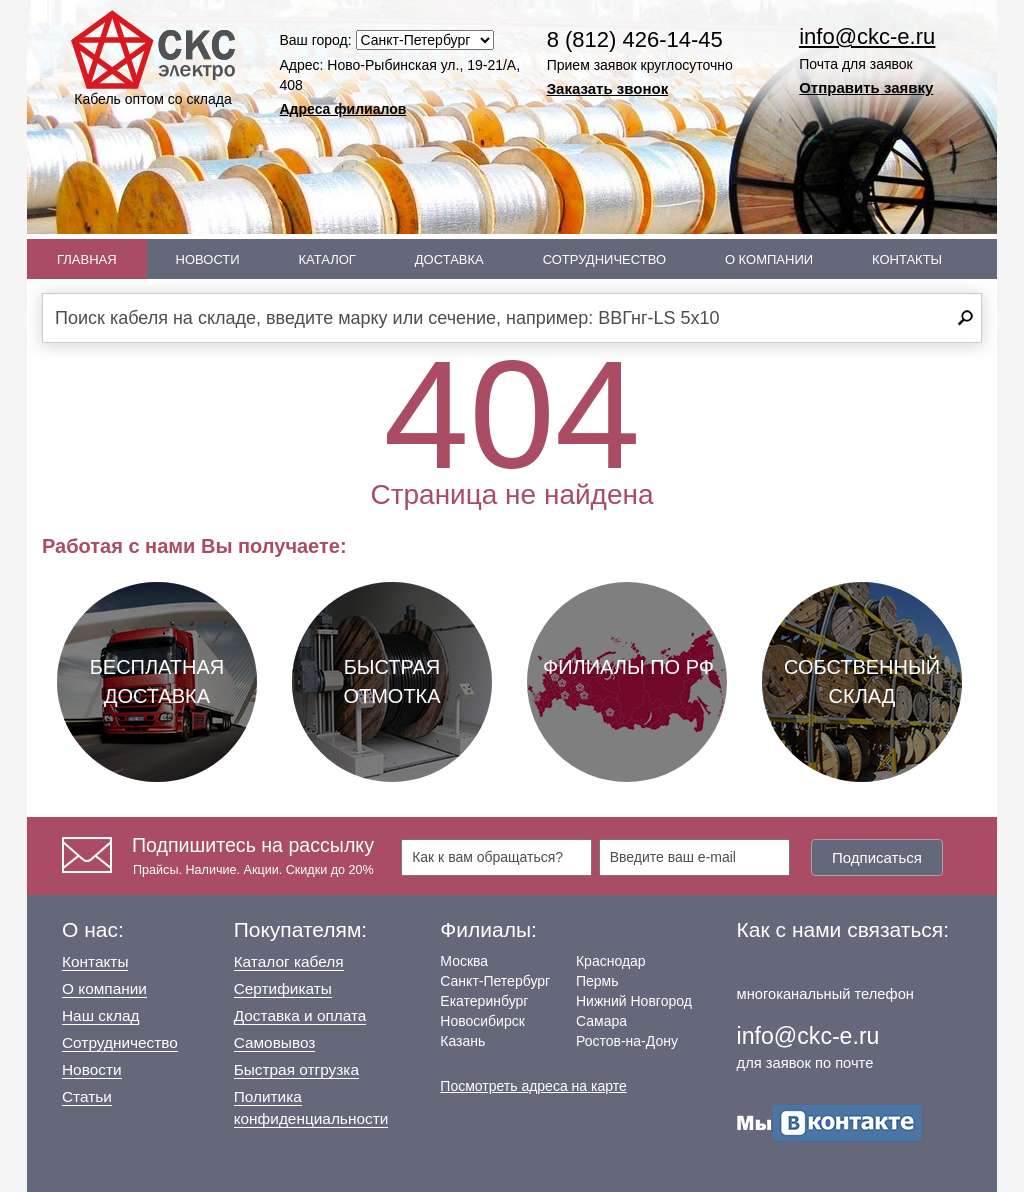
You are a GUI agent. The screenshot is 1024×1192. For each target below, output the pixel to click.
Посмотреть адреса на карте (533, 1086)
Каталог (327, 259)
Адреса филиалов (343, 109)
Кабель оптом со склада (153, 58)
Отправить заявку (866, 87)
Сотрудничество (604, 259)
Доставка (449, 259)
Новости (208, 259)
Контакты (907, 259)
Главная (87, 259)
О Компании (769, 259)
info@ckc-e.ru (867, 36)
